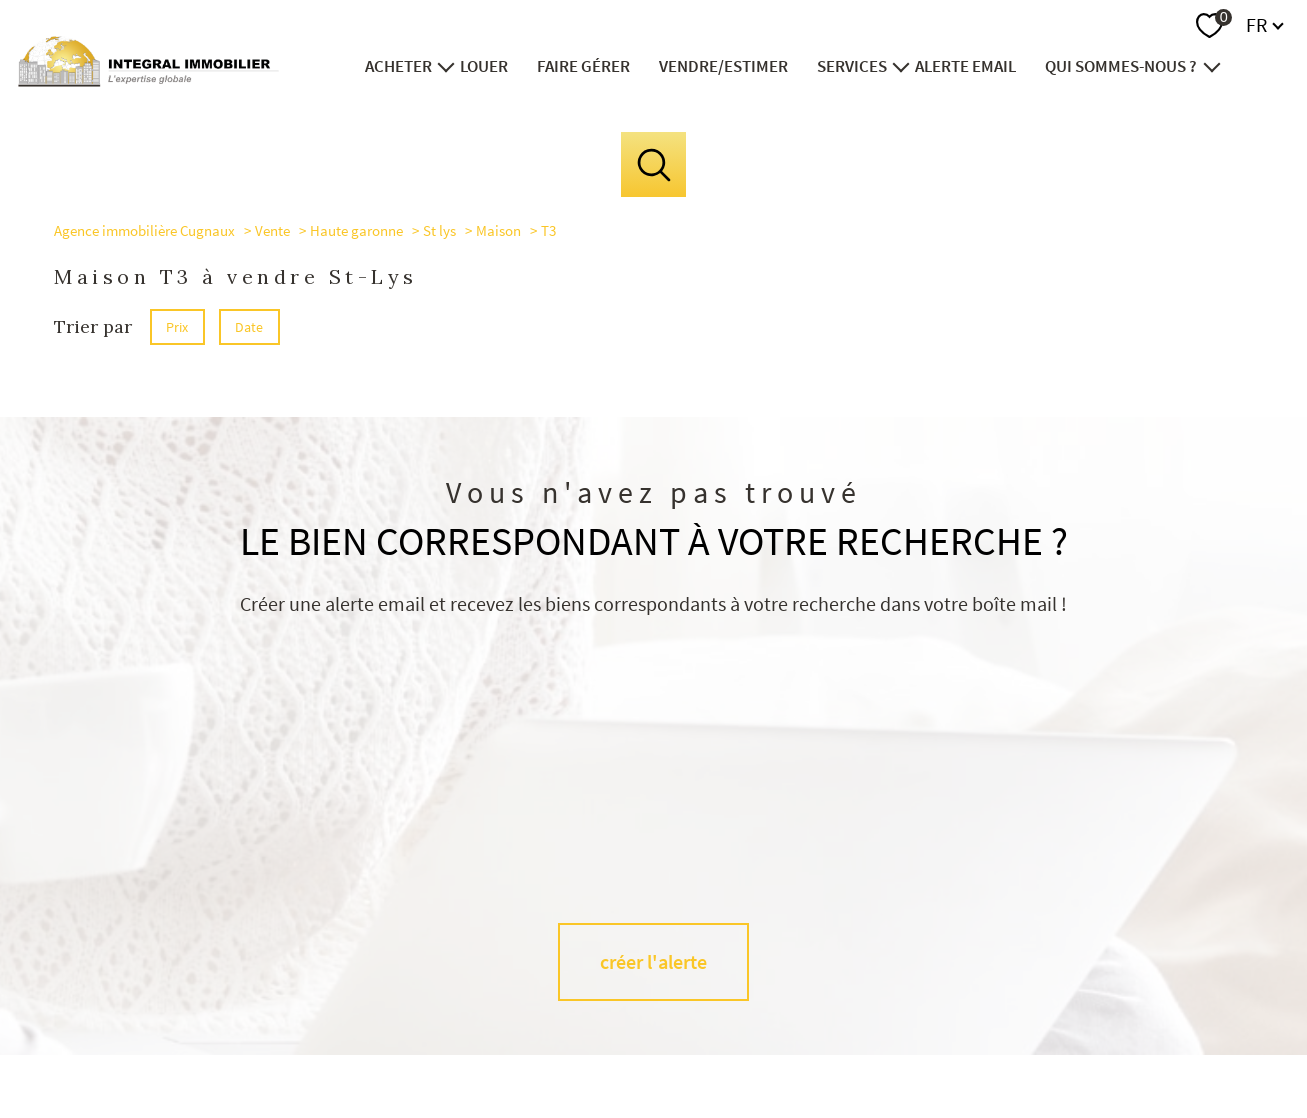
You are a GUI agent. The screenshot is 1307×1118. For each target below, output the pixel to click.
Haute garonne (356, 230)
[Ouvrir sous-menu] (446, 66)
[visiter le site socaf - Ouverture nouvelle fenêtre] (938, 953)
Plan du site (675, 1044)
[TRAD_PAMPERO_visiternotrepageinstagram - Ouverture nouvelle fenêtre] (687, 958)
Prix (177, 327)
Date (250, 327)
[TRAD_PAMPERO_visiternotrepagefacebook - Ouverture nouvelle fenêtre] (620, 958)
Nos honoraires (595, 1044)
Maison (498, 230)
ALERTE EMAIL (966, 66)
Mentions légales (760, 1044)
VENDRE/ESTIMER (723, 66)
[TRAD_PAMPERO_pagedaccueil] (148, 80)
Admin (832, 1044)
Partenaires (889, 1044)
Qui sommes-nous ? (1122, 66)
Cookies (1040, 1045)
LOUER (485, 66)
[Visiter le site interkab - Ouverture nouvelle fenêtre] (1161, 954)
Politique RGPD (969, 1044)
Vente (272, 230)
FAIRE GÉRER (583, 66)
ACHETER (398, 66)
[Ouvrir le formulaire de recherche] (653, 164)
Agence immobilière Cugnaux (144, 230)
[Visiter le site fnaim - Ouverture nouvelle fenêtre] (1046, 953)
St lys (439, 230)
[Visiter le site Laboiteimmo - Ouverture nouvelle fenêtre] (654, 1084)
